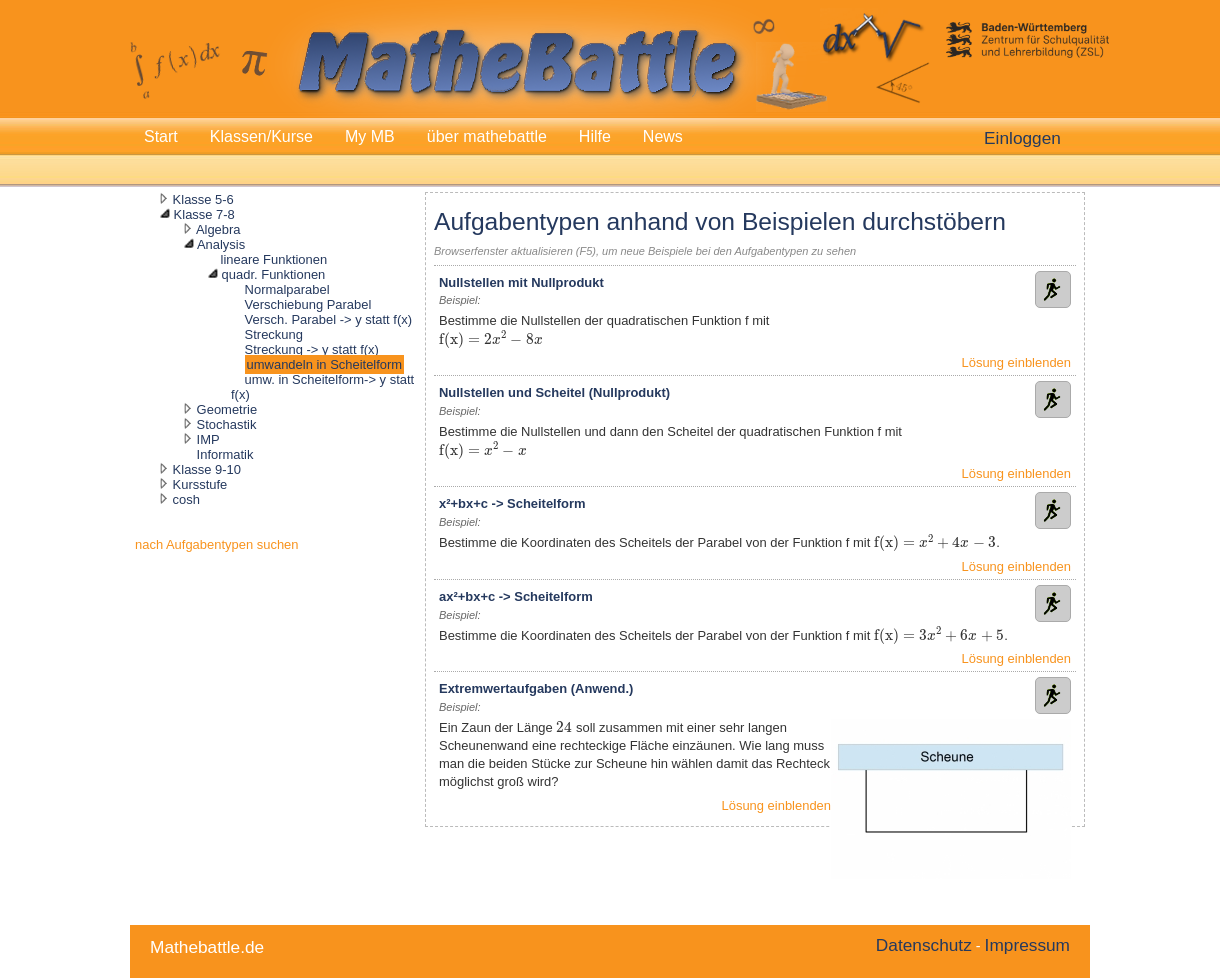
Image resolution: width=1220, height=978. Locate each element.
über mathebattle (487, 136)
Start (161, 136)
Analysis (221, 244)
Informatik (225, 454)
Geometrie (227, 409)
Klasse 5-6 (203, 199)
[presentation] (459, 340)
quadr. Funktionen (274, 274)
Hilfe (595, 136)
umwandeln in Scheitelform (325, 364)
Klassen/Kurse (261, 136)
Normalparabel (287, 289)
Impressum (1027, 945)
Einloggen (1022, 138)
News (663, 136)
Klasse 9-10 (207, 469)
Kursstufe (200, 484)
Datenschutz (924, 945)
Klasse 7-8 (204, 214)
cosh (186, 499)
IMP (208, 439)
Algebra (218, 229)
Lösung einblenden (1016, 362)
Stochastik (227, 424)
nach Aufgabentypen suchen (217, 544)
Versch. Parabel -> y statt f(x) (328, 319)
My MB (370, 136)
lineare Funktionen (274, 259)
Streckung (274, 334)
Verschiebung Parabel (308, 304)
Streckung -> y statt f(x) (312, 349)
